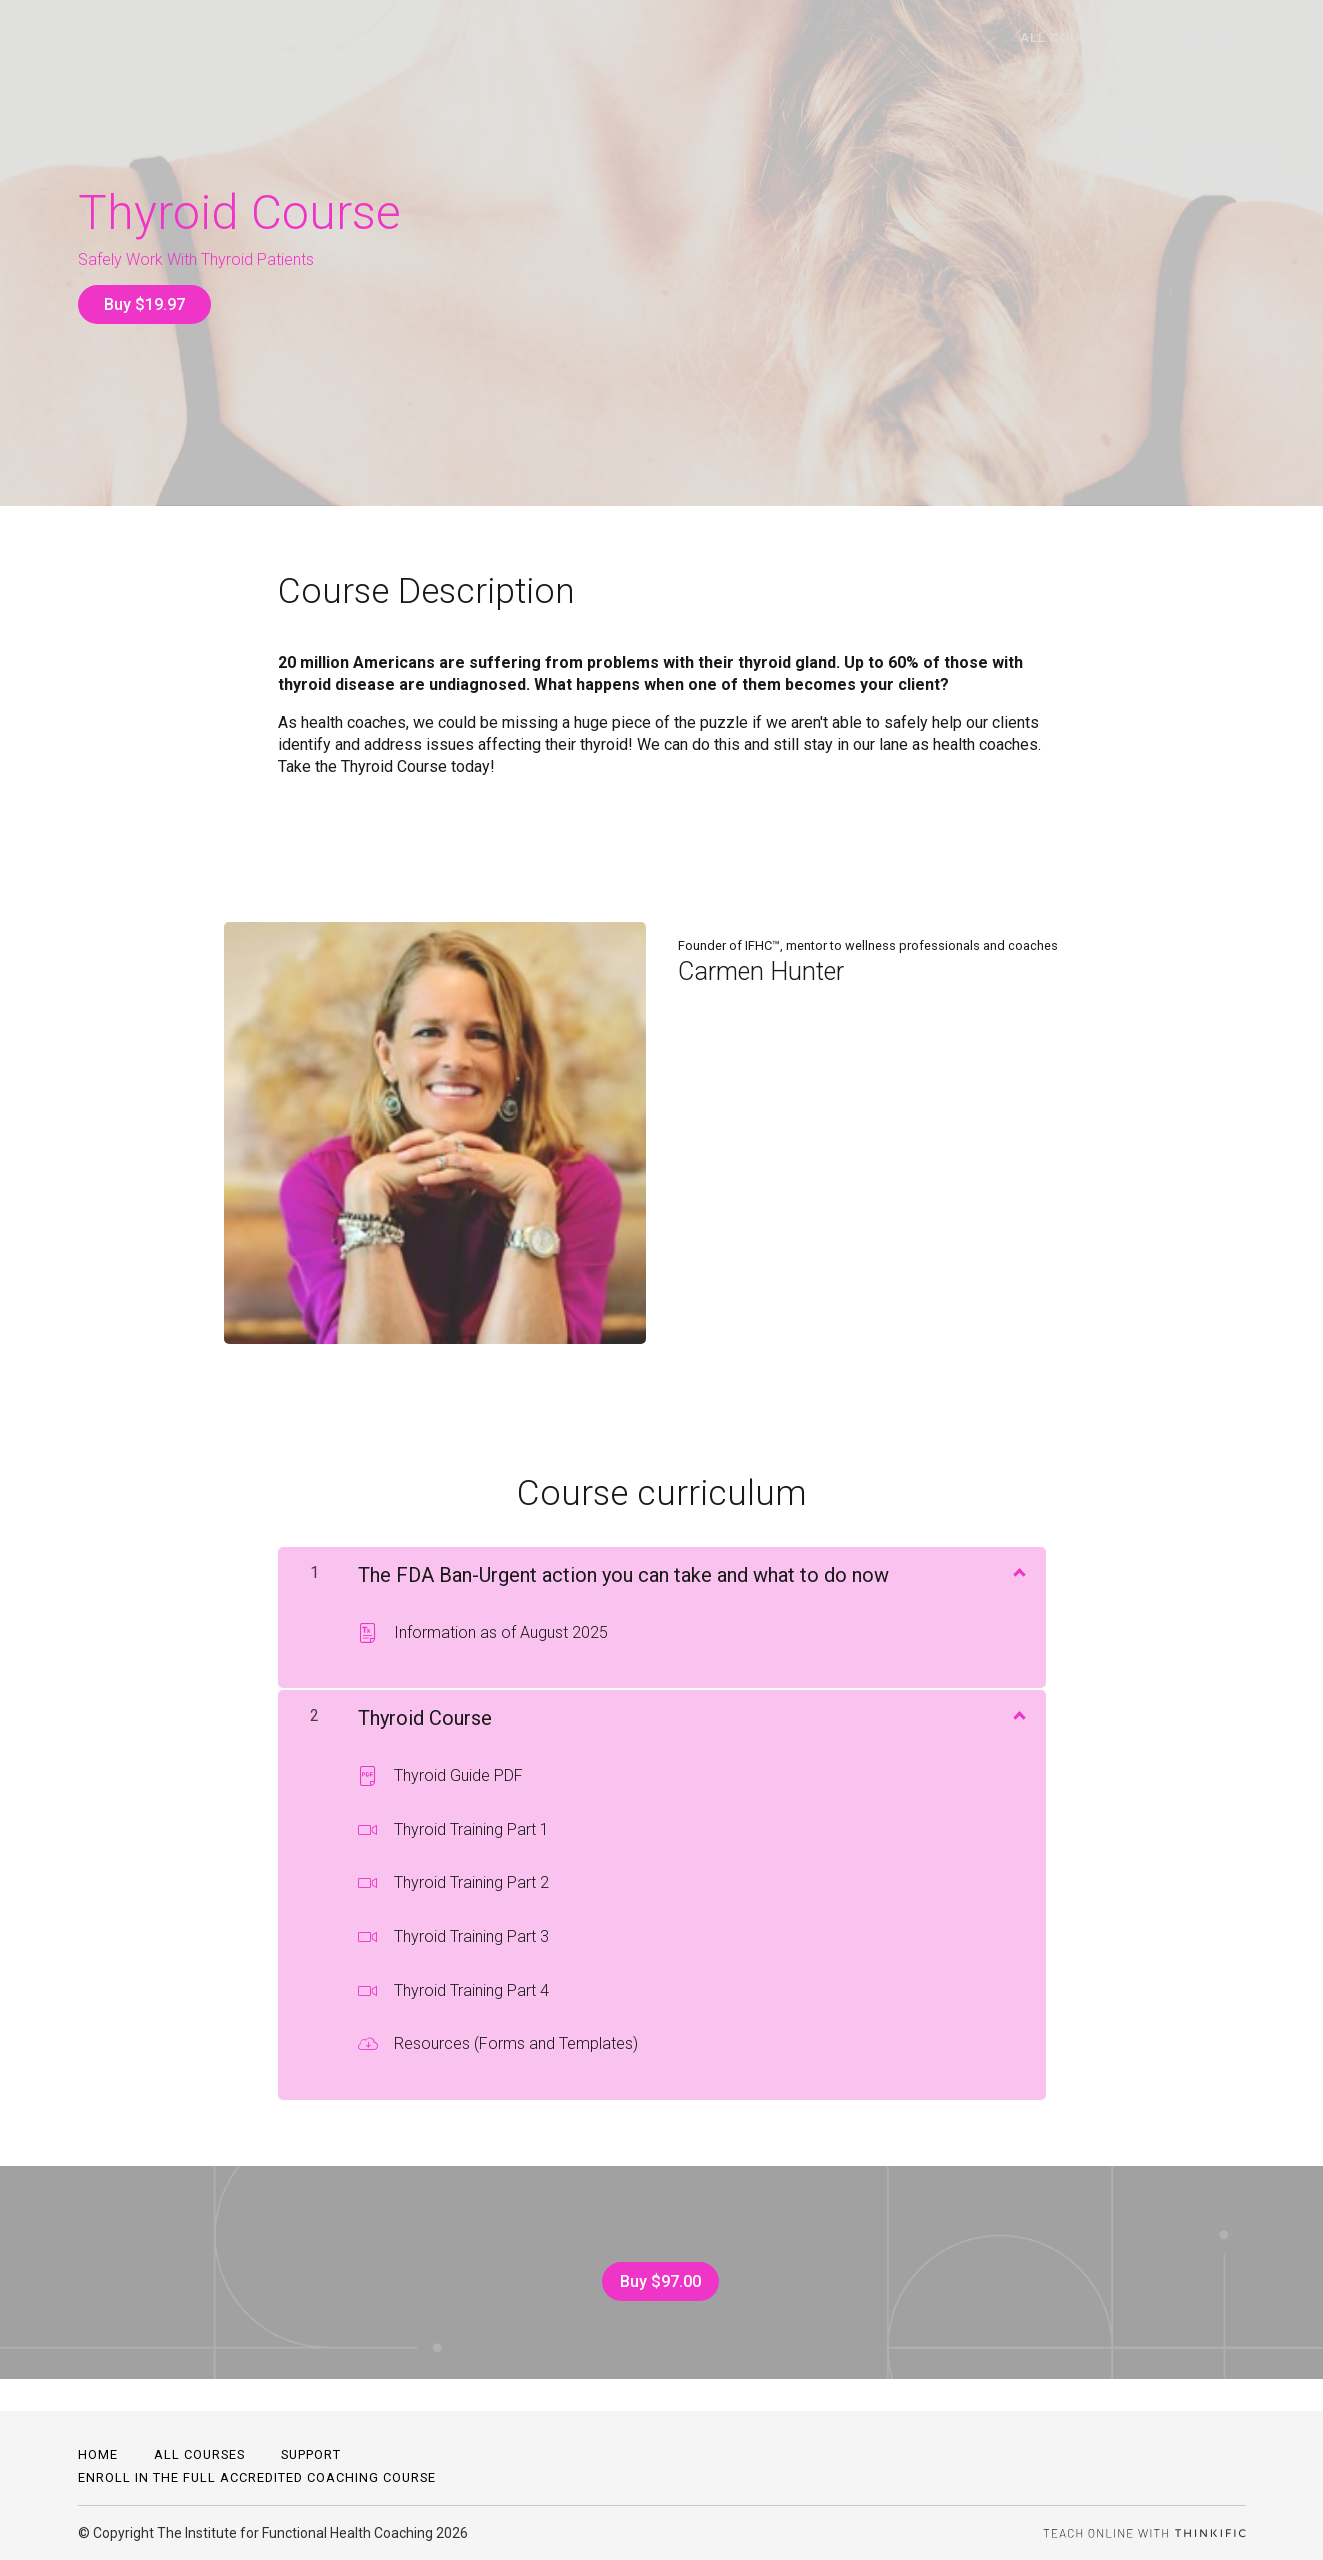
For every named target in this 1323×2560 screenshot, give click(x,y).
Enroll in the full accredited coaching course (257, 2477)
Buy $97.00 (653, 2267)
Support (311, 2454)
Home (98, 2454)
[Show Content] (1018, 1557)
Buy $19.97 (144, 304)
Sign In (1219, 37)
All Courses (1109, 37)
